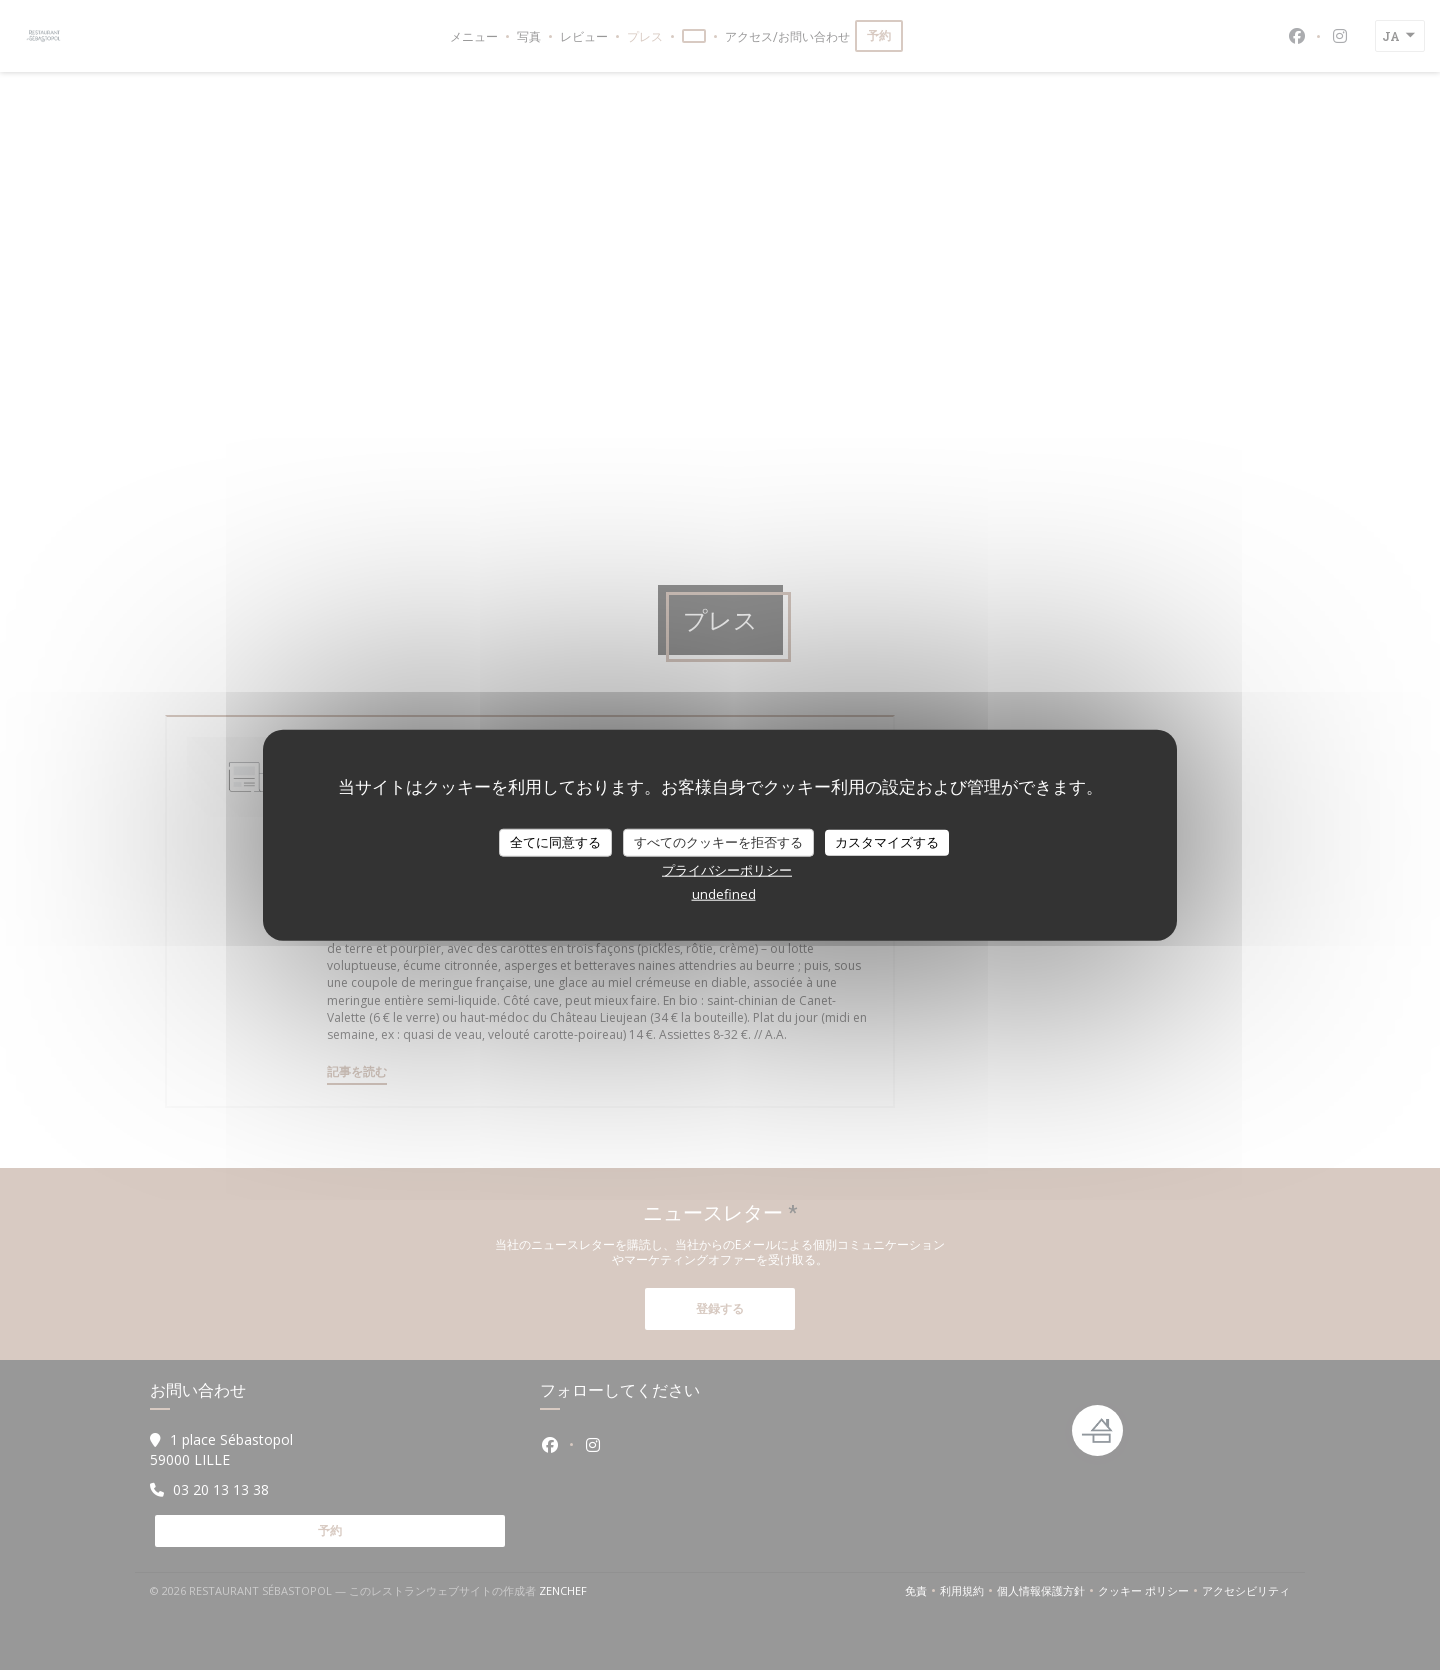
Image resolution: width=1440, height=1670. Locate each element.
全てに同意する (555, 842)
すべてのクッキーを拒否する (718, 842)
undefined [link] (724, 893)
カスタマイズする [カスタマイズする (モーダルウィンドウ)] (887, 842)
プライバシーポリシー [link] (727, 869)
